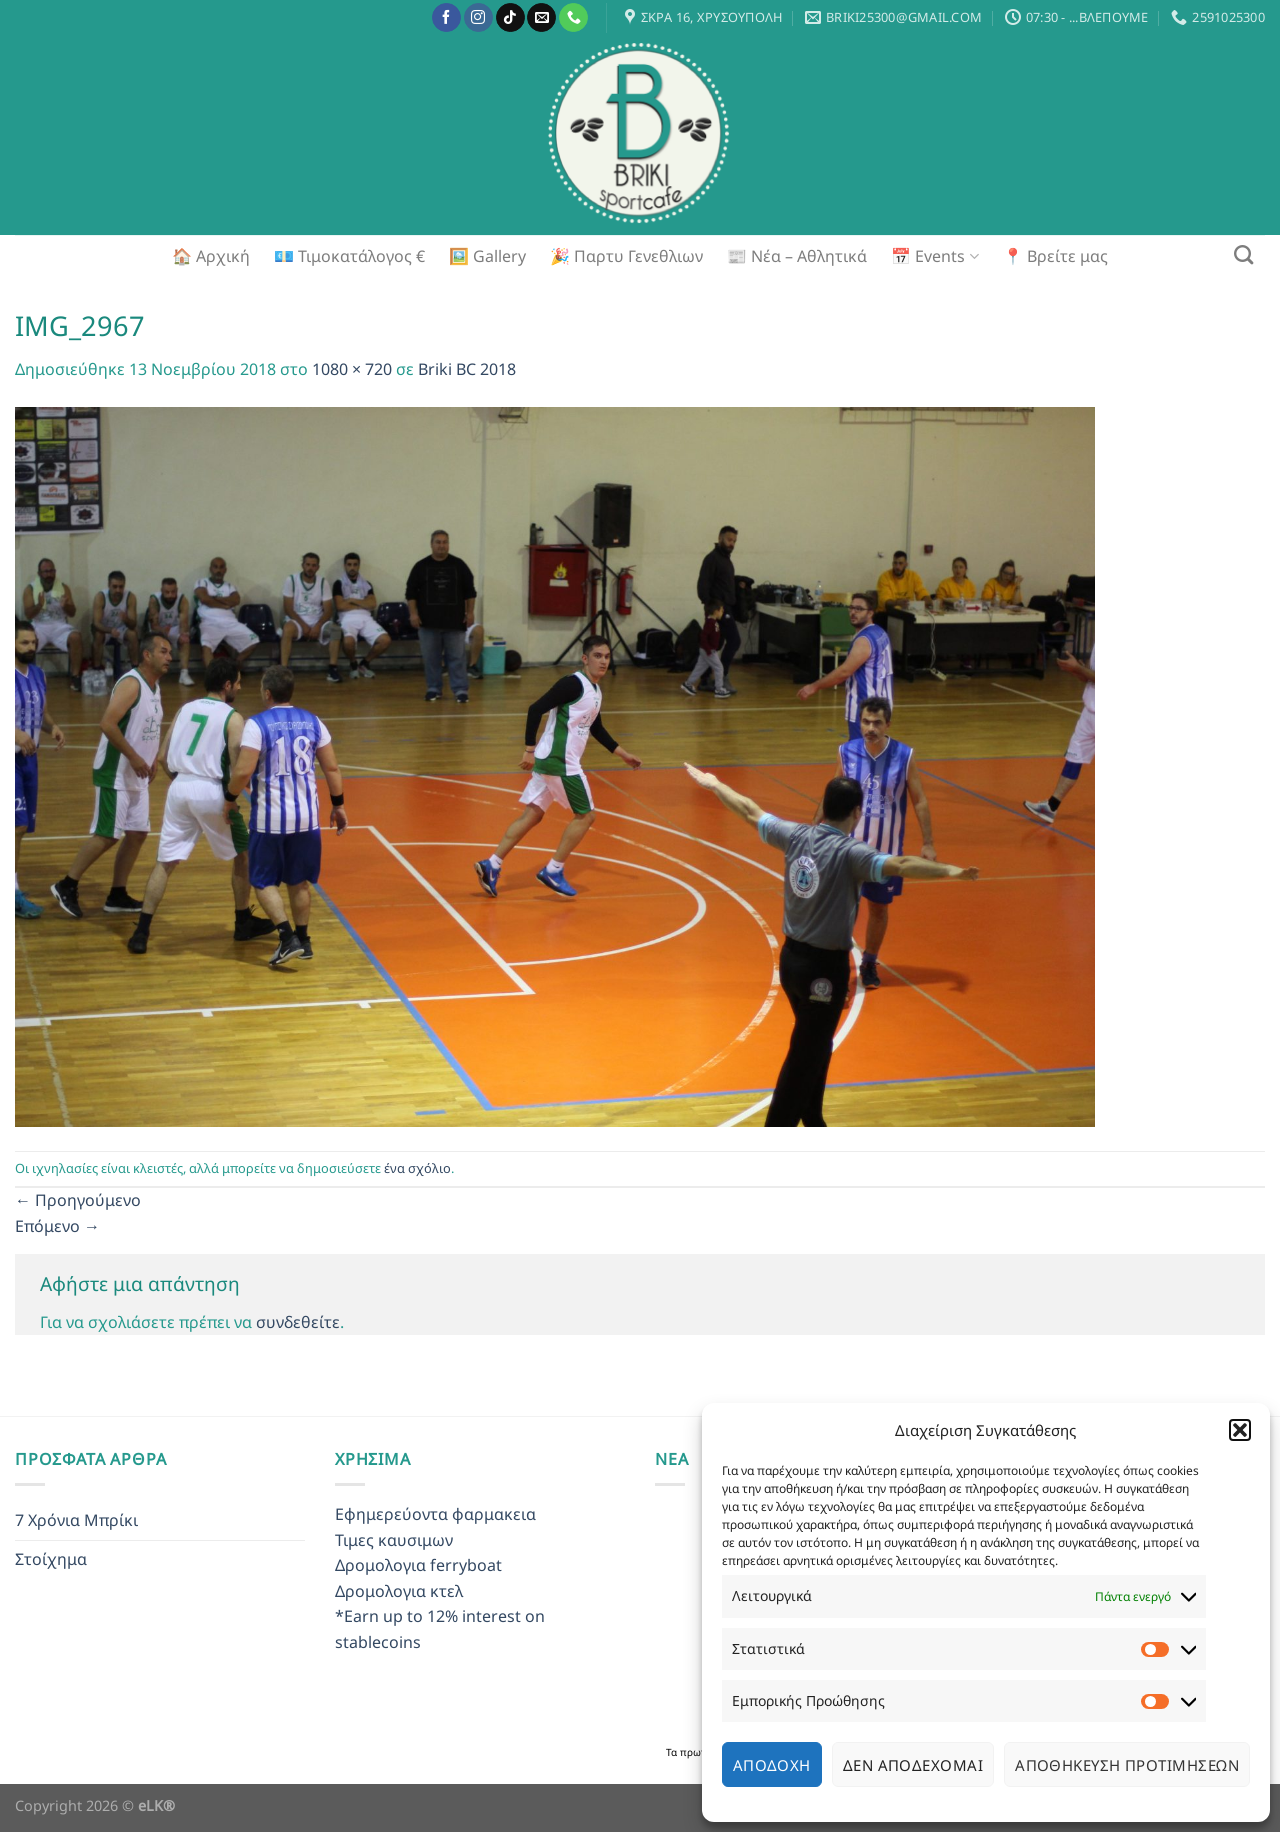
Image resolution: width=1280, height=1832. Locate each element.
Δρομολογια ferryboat (418, 1565)
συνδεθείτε (298, 1322)
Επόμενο (57, 1226)
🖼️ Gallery (487, 256)
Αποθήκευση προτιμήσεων (1127, 1765)
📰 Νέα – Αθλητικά (797, 256)
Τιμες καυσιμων (394, 1540)
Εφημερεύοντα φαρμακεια (435, 1514)
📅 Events (934, 256)
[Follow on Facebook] (446, 18)
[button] (1240, 1430)
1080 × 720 (352, 369)
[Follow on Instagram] (478, 18)
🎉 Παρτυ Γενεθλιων (626, 256)
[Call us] (573, 18)
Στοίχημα (51, 1559)
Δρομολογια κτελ (399, 1591)
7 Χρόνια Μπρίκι (76, 1520)
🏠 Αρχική (211, 256)
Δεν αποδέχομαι (913, 1765)
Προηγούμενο (78, 1200)
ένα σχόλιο (417, 1168)
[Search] (1243, 254)
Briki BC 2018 (467, 369)
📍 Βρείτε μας (1055, 256)
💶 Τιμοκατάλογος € (349, 256)
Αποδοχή (772, 1765)
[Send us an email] (541, 18)
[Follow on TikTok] (510, 18)
